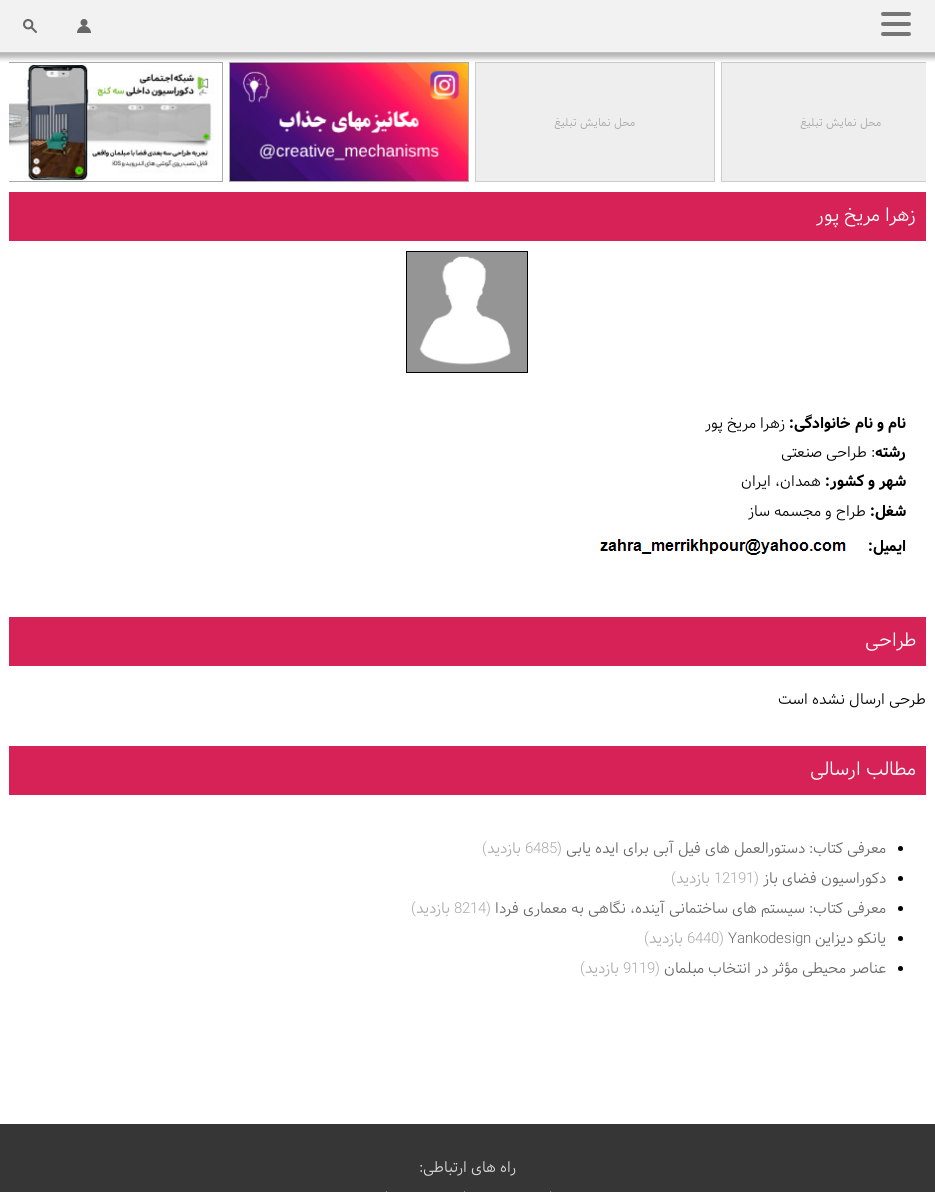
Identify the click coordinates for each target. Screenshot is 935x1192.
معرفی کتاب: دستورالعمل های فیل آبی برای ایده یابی (684, 848)
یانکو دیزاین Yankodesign (765, 938)
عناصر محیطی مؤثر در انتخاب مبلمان (733, 968)
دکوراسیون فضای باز (778, 878)
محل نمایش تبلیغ (596, 123)
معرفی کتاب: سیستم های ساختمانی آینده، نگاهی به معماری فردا (648, 908)
